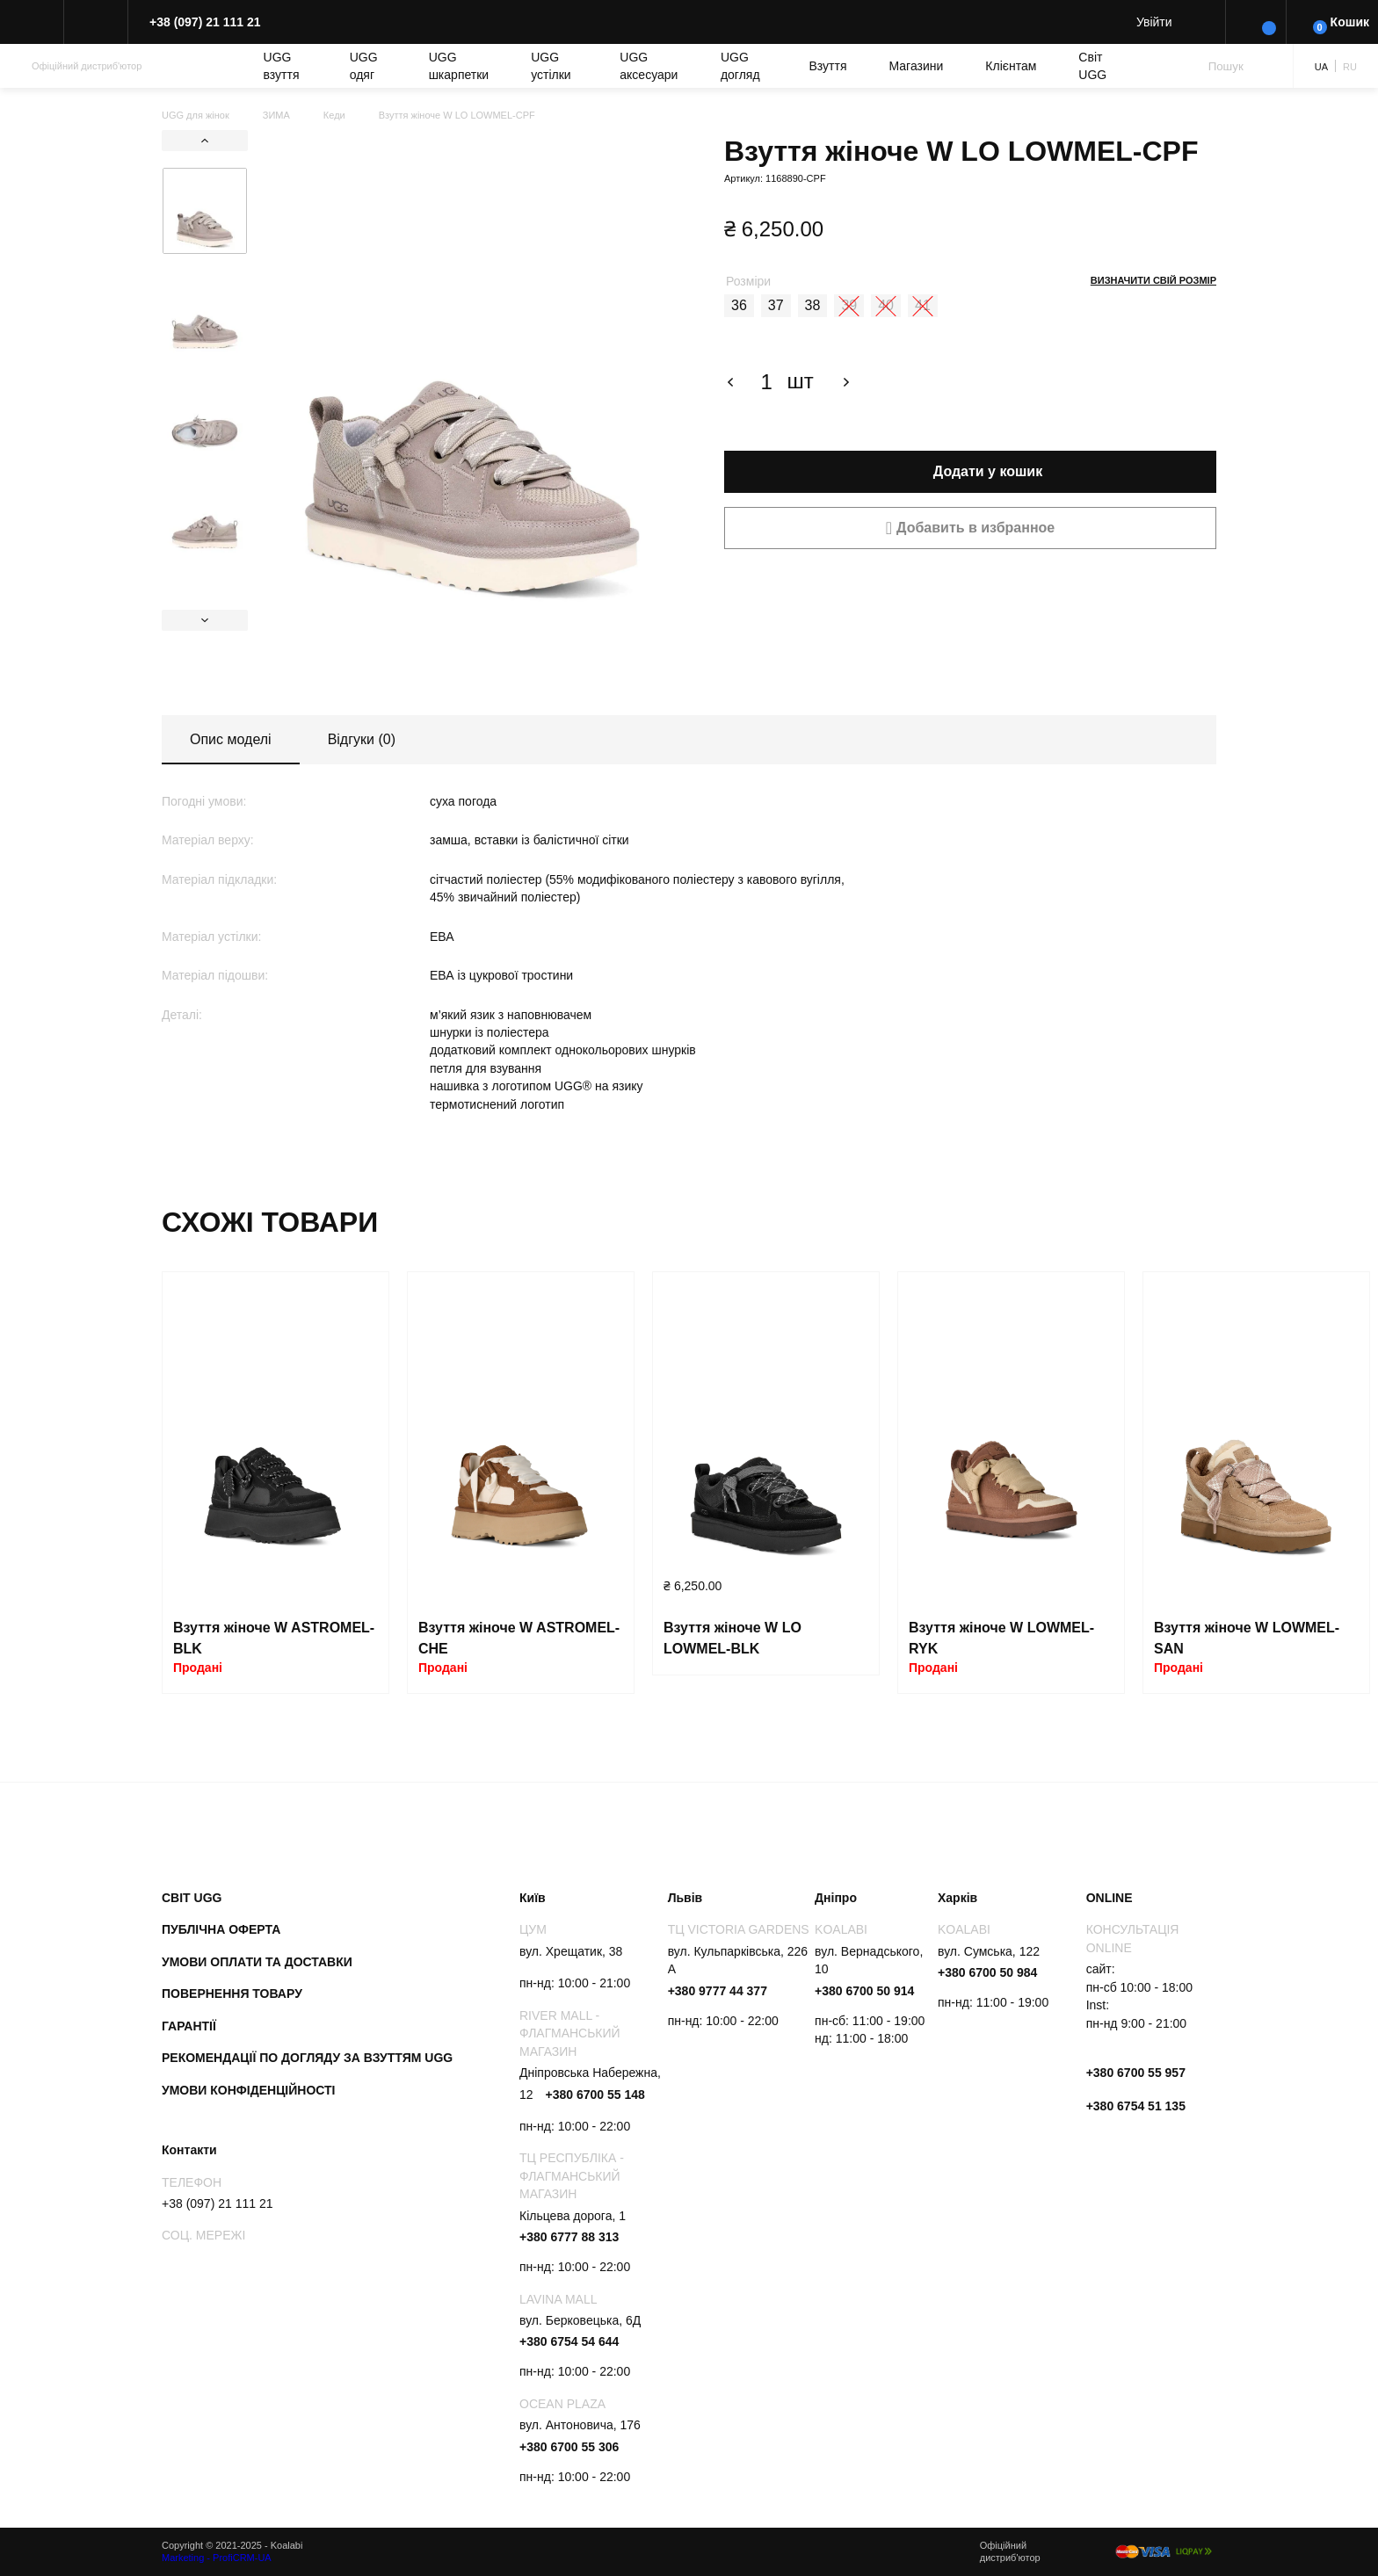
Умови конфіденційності (249, 2090)
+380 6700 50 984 (987, 1972)
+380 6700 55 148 (594, 2095)
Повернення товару (232, 1993)
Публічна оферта (221, 1929)
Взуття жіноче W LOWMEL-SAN (1246, 1638)
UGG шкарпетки (459, 66)
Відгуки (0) (361, 739)
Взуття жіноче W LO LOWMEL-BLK (732, 1638)
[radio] (739, 305)
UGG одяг (364, 66)
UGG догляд (740, 66)
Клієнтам (1010, 66)
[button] (970, 528)
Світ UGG (1092, 66)
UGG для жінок (195, 115)
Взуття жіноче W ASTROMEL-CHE (519, 1638)
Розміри (748, 281)
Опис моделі (231, 739)
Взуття (828, 66)
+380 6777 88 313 (569, 2237)
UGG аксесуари (649, 66)
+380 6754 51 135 (1136, 2106)
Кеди (334, 115)
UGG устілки (550, 66)
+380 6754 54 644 (569, 2341)
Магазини (916, 66)
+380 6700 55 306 (569, 2447)
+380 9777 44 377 (717, 1991)
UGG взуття (282, 66)
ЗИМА (276, 115)
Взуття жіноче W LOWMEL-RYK (1001, 1638)
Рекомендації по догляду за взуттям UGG (307, 2058)
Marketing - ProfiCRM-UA (217, 2557)
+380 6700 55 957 (1136, 2073)
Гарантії (189, 2026)
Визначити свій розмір (1153, 280)
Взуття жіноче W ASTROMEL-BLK (273, 1638)
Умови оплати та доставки (257, 1962)
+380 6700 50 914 (864, 1991)
